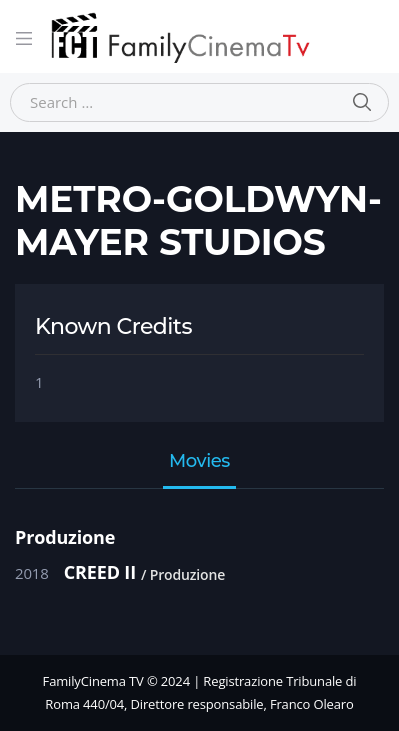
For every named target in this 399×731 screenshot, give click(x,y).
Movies (199, 462)
